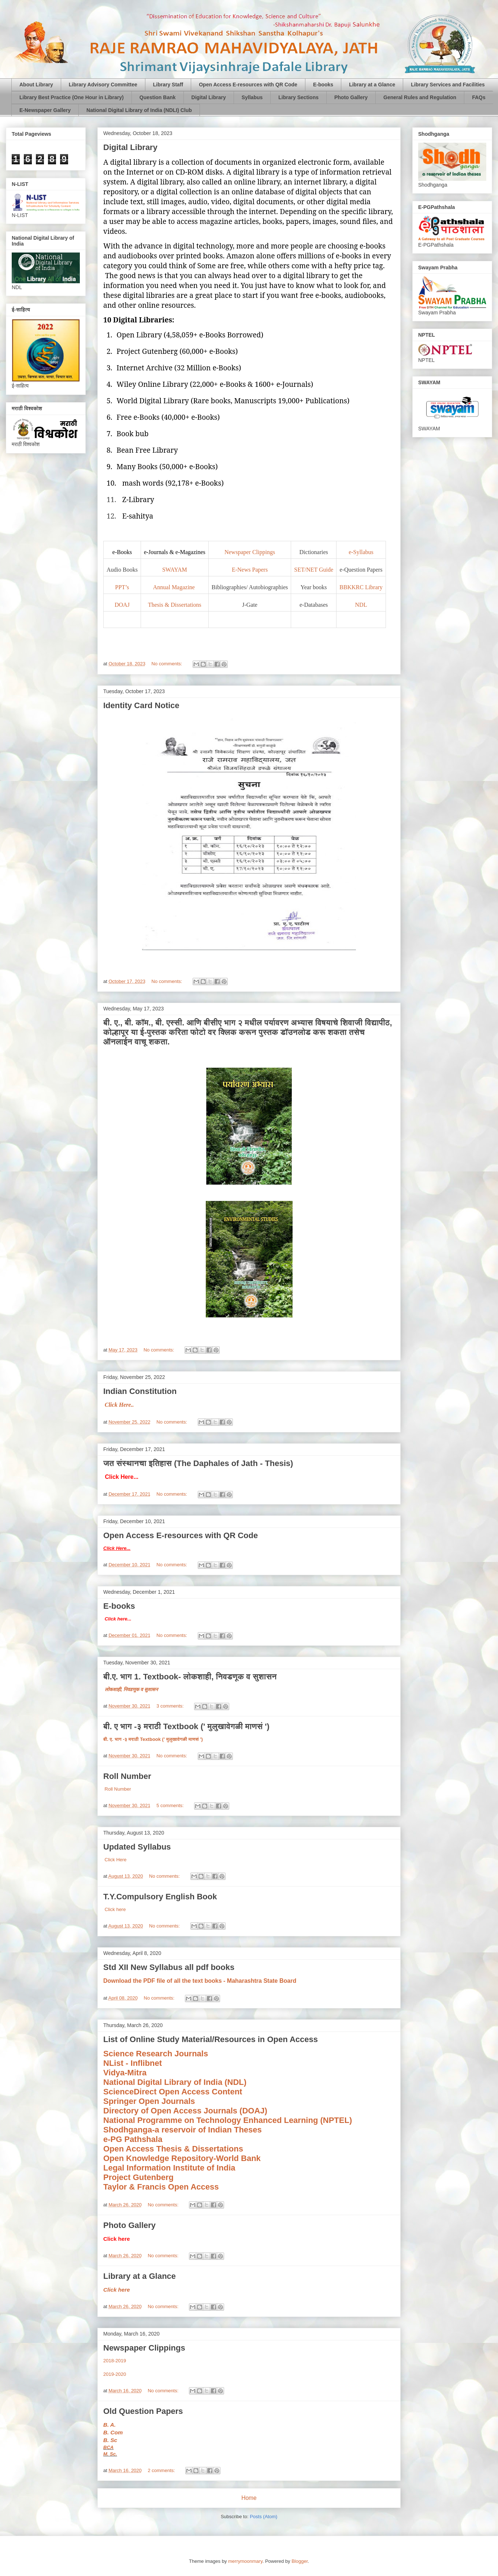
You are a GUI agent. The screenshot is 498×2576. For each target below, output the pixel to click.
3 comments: (170, 1706)
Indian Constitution (139, 1391)
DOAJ (122, 605)
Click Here (115, 1859)
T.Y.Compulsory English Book (160, 1896)
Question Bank (158, 97)
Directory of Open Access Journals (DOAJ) (185, 2110)
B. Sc (110, 2440)
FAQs (479, 97)
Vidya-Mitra (124, 2072)
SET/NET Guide (313, 570)
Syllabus (252, 97)
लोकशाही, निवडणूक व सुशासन (131, 1689)
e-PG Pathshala (132, 2139)
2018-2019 (114, 2360)
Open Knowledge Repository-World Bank (182, 2158)
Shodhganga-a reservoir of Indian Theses (182, 2129)
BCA (108, 2447)
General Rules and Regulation (419, 97)
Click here (115, 1909)
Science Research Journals (155, 2053)
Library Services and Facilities (448, 84)
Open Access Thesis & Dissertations (173, 2148)
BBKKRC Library (361, 587)
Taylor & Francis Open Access (161, 2186)
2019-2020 (114, 2374)
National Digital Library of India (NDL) (174, 2082)
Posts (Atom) (263, 2516)
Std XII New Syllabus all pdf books (168, 1967)
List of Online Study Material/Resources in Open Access (210, 2039)
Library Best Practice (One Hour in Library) (71, 97)
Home (249, 2498)
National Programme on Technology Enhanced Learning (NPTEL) (227, 2120)
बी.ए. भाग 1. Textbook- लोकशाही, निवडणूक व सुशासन (190, 1676)
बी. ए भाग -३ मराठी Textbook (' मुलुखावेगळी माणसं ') (186, 1726)
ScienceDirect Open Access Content (172, 2091)
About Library (36, 84)
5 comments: (170, 1805)
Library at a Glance (372, 84)
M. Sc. (110, 2454)
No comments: (167, 663)
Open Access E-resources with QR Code (248, 84)
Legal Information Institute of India (169, 2167)
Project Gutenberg (138, 2177)
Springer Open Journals (149, 2101)
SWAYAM (174, 570)
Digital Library (209, 97)
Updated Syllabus (137, 1846)
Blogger (299, 2561)
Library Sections (298, 97)
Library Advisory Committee (103, 84)
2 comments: (162, 2470)
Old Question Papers (143, 2411)
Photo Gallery (351, 97)
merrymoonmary (245, 2561)
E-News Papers (250, 570)
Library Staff (168, 84)
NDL (361, 605)
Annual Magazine (174, 587)
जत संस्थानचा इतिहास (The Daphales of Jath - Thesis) (198, 1463)
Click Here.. (118, 1405)
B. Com (113, 2432)
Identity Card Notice (141, 705)
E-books (323, 84)
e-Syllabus (361, 552)
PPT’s (122, 587)
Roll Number (127, 1776)
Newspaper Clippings (249, 552)
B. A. (109, 2425)
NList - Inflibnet (132, 2063)
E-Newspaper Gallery (45, 110)
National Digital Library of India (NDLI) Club (139, 110)
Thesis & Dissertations (174, 605)
